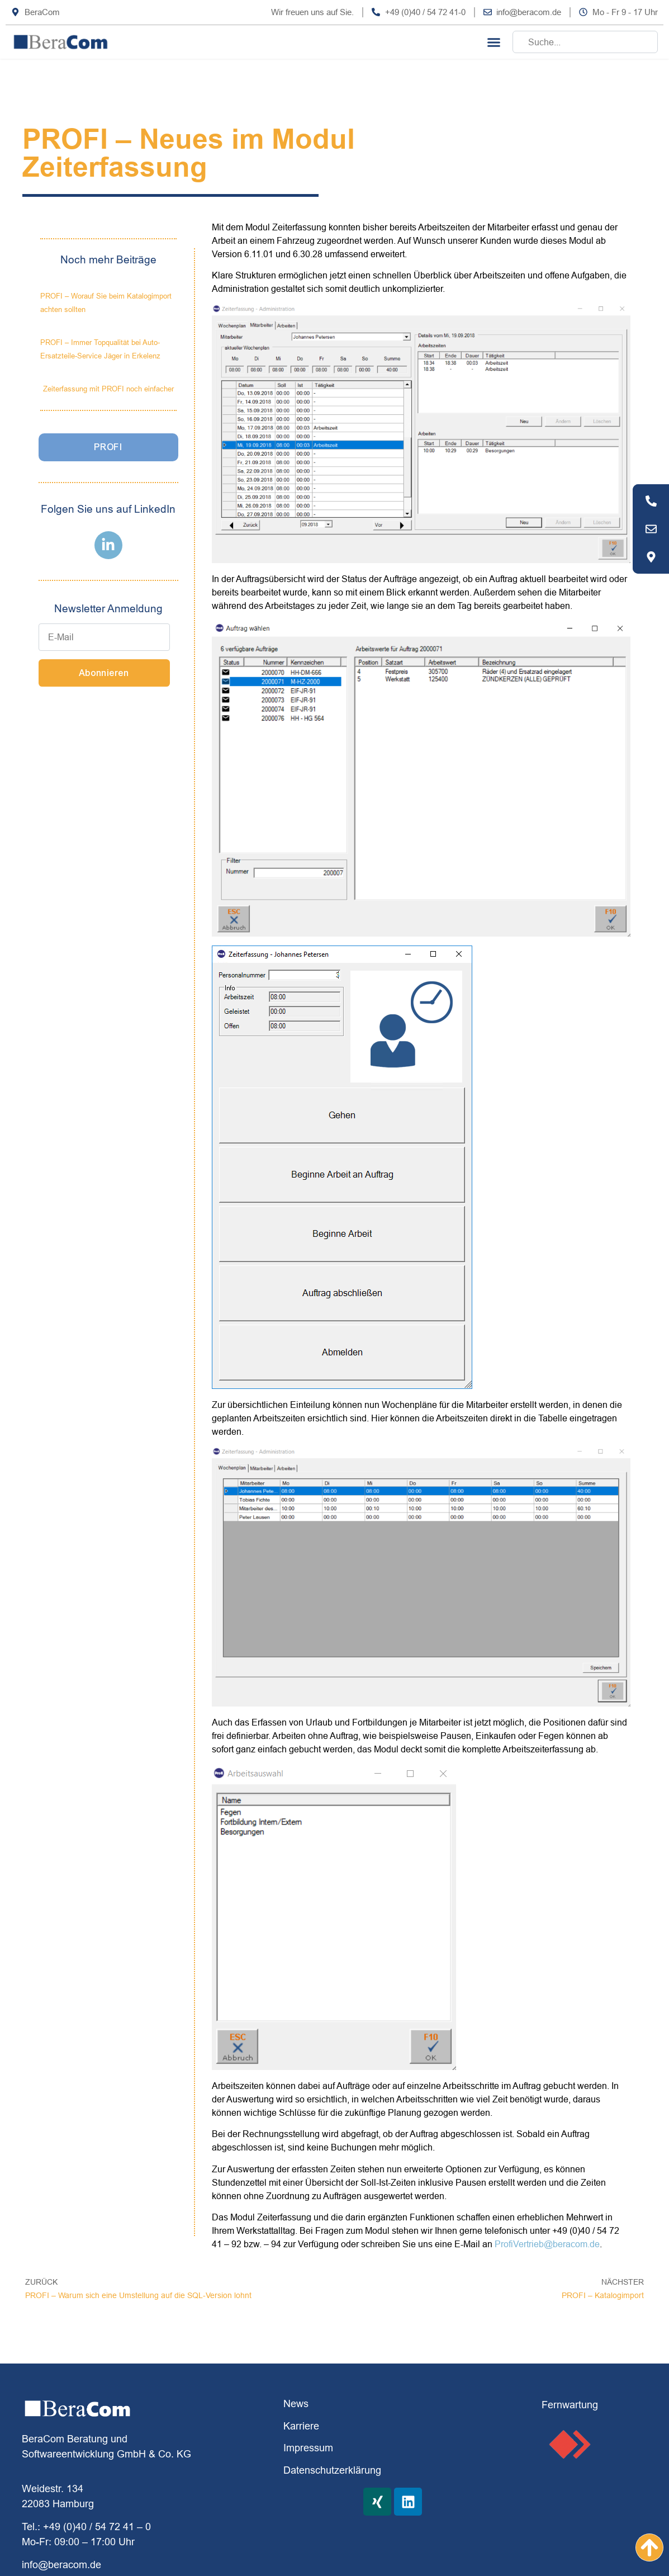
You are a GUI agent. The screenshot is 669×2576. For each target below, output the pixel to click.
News (296, 2403)
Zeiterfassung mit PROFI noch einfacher (108, 389)
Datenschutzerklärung (332, 2470)
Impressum (308, 2447)
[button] (494, 42)
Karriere (301, 2425)
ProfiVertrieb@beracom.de (547, 2244)
